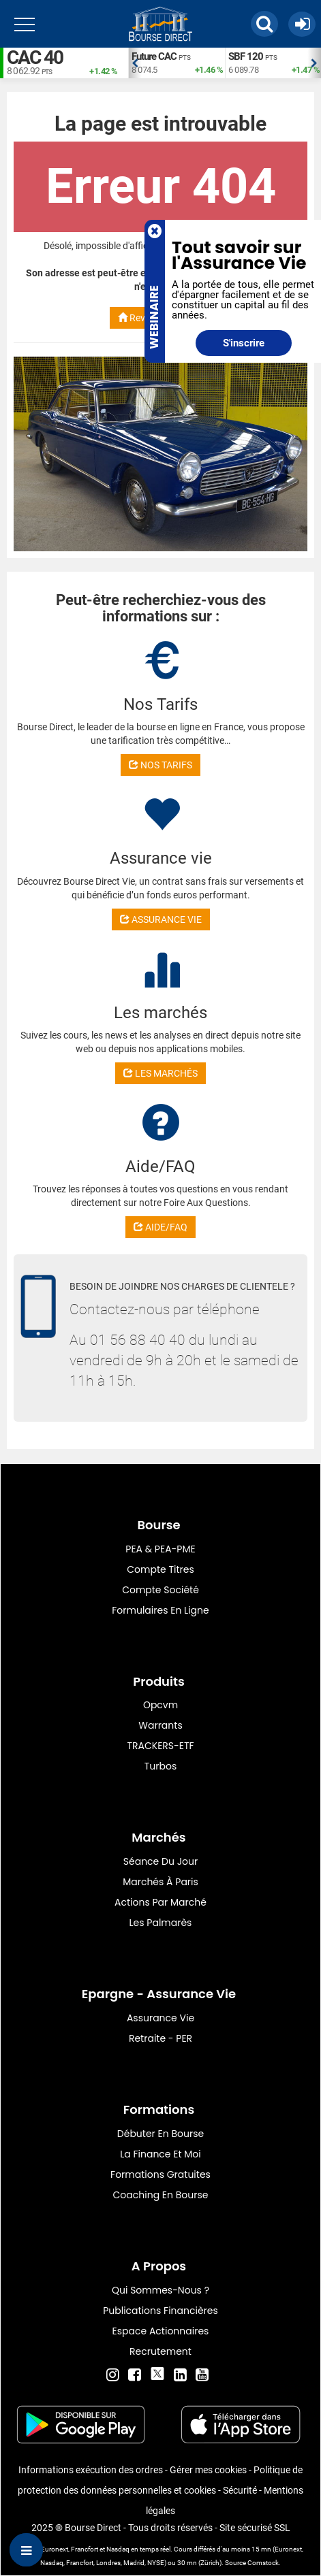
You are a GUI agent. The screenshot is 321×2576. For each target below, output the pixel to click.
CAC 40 (35, 57)
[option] (176, 63)
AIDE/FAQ (160, 1227)
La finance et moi (160, 2154)
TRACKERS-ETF (160, 1745)
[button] (264, 23)
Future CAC (154, 56)
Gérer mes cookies (208, 2469)
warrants (160, 1725)
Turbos (160, 1766)
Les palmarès (160, 1922)
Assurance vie (160, 2018)
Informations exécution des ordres (90, 2469)
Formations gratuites (160, 2174)
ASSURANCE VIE (161, 919)
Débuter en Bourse (160, 2133)
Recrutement (160, 2351)
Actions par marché (160, 1902)
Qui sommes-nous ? (160, 2290)
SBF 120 (245, 56)
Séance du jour (160, 1861)
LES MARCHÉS (160, 1073)
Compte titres (160, 1569)
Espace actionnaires (160, 2331)
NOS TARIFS (160, 765)
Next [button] (314, 63)
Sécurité (240, 2490)
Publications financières (160, 2310)
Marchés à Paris (160, 1882)
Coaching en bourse (161, 2195)
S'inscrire (243, 343)
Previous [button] (135, 63)
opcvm (160, 1705)
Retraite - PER (160, 2038)
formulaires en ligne (160, 1610)
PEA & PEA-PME (160, 1549)
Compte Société (160, 1590)
